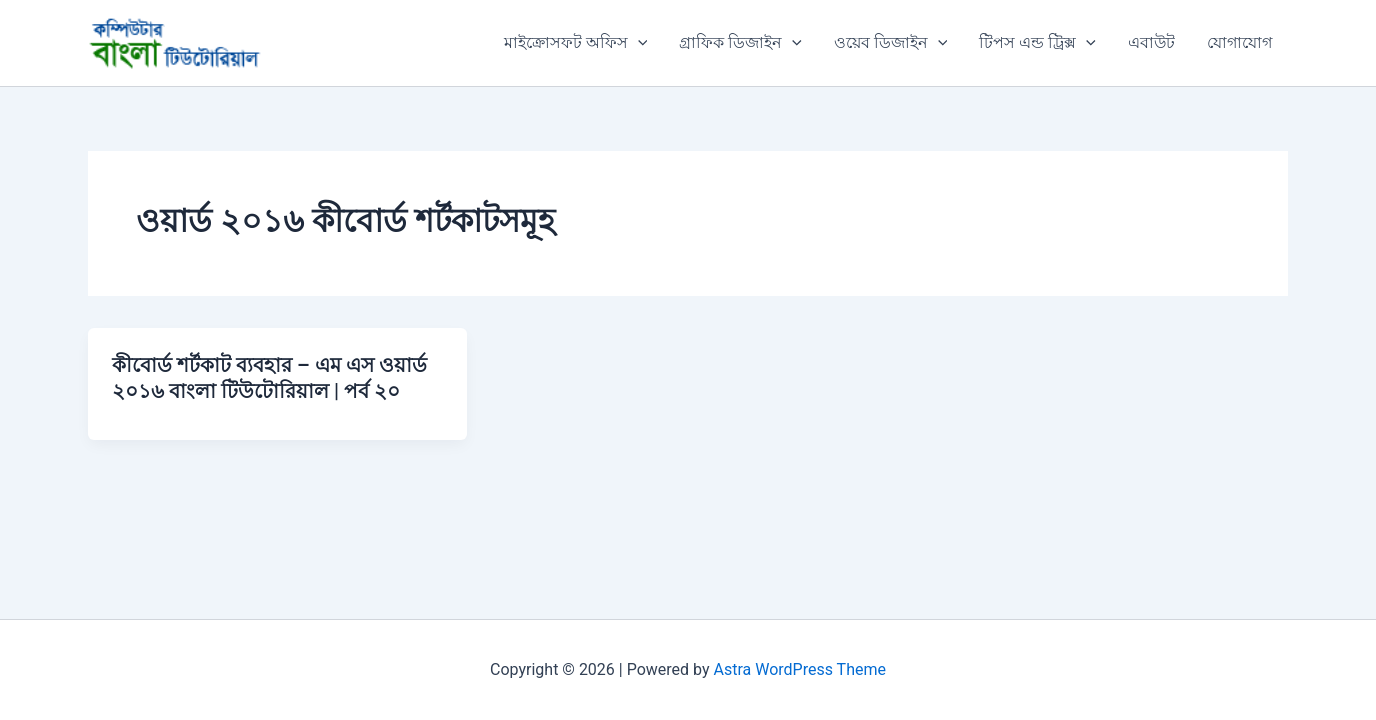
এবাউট (1151, 42)
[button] (638, 43)
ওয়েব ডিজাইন (891, 43)
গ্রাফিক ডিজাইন (740, 43)
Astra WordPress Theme (800, 669)
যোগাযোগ (1239, 42)
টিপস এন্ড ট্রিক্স (1037, 43)
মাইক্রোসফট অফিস (576, 43)
